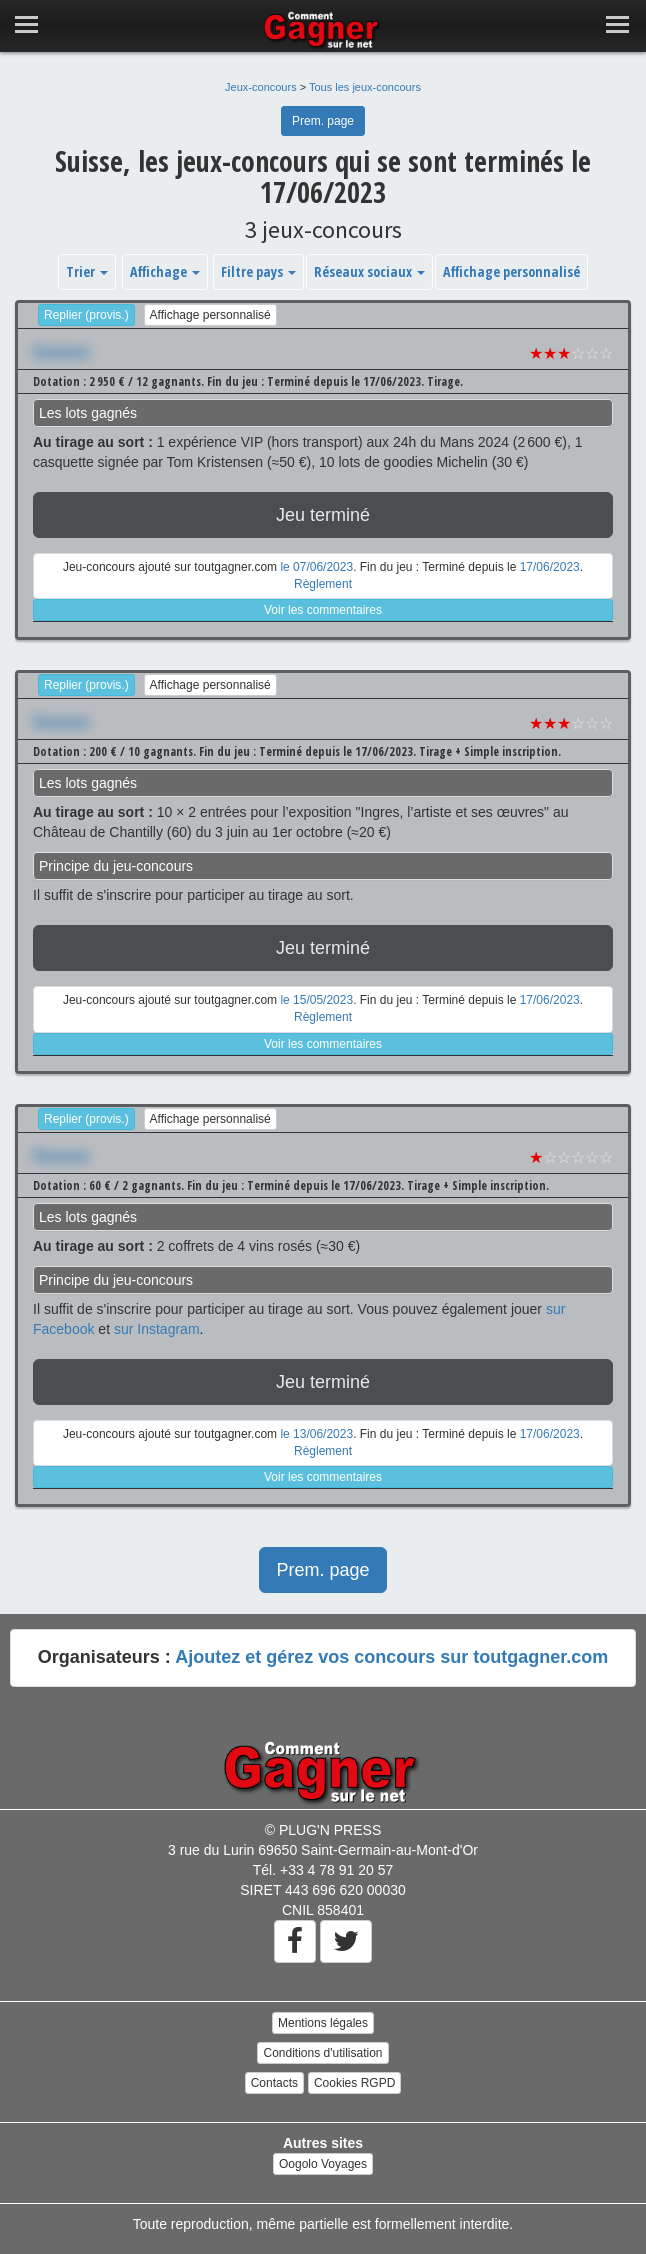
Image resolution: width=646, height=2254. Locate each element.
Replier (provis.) (86, 315)
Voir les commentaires (323, 610)
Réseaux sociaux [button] (369, 271)
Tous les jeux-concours (365, 87)
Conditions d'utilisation (322, 2053)
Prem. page (323, 121)
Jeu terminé (323, 515)
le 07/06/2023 (316, 567)
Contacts (274, 2083)
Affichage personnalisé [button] (511, 271)
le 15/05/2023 (316, 1000)
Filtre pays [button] (258, 271)
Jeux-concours (261, 87)
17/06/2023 (550, 567)
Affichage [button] (165, 271)
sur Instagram (157, 1329)
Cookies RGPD (354, 2083)
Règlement (323, 584)
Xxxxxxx (61, 351)
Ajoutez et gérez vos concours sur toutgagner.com (391, 1657)
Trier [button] (87, 271)
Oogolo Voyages (323, 2164)
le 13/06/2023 (316, 1434)
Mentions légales (323, 2023)
